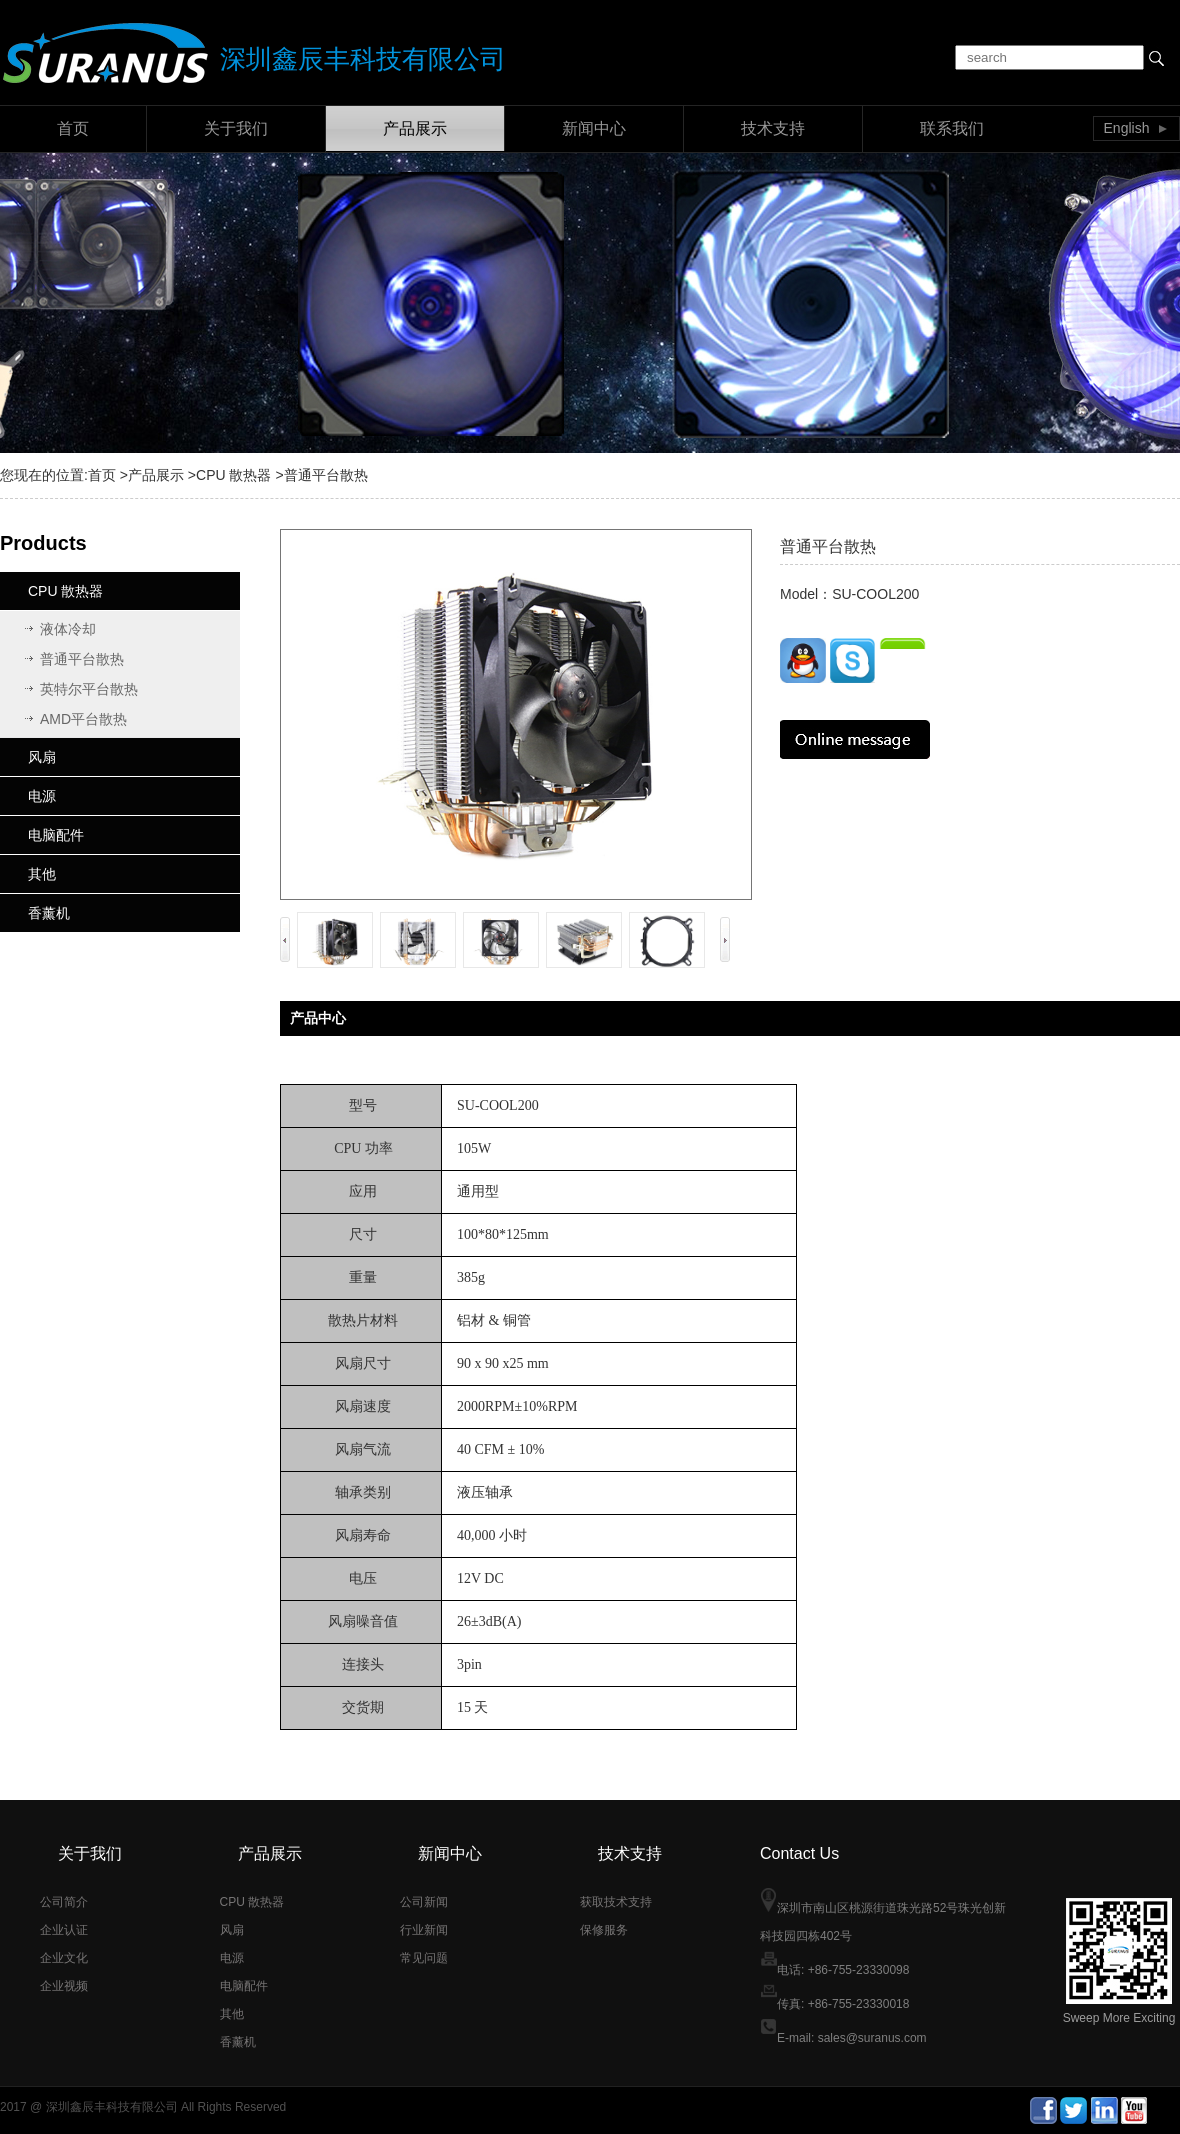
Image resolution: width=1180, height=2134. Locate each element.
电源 (42, 796)
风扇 (42, 757)
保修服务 (604, 1930)
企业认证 (64, 1930)
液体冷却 (68, 629)
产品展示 (415, 128)
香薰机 (49, 913)
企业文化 (64, 1958)
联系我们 (952, 128)
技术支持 (773, 128)
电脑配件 (56, 835)
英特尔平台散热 (89, 689)
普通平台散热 (82, 659)
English (1127, 128)
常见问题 (424, 1958)
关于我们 (236, 128)
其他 (42, 874)
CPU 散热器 (233, 475)
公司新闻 (424, 1902)
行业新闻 (424, 1930)
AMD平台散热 (83, 719)
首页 (73, 128)
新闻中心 (594, 128)
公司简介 (64, 1902)
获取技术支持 (616, 1902)
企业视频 (64, 1986)
